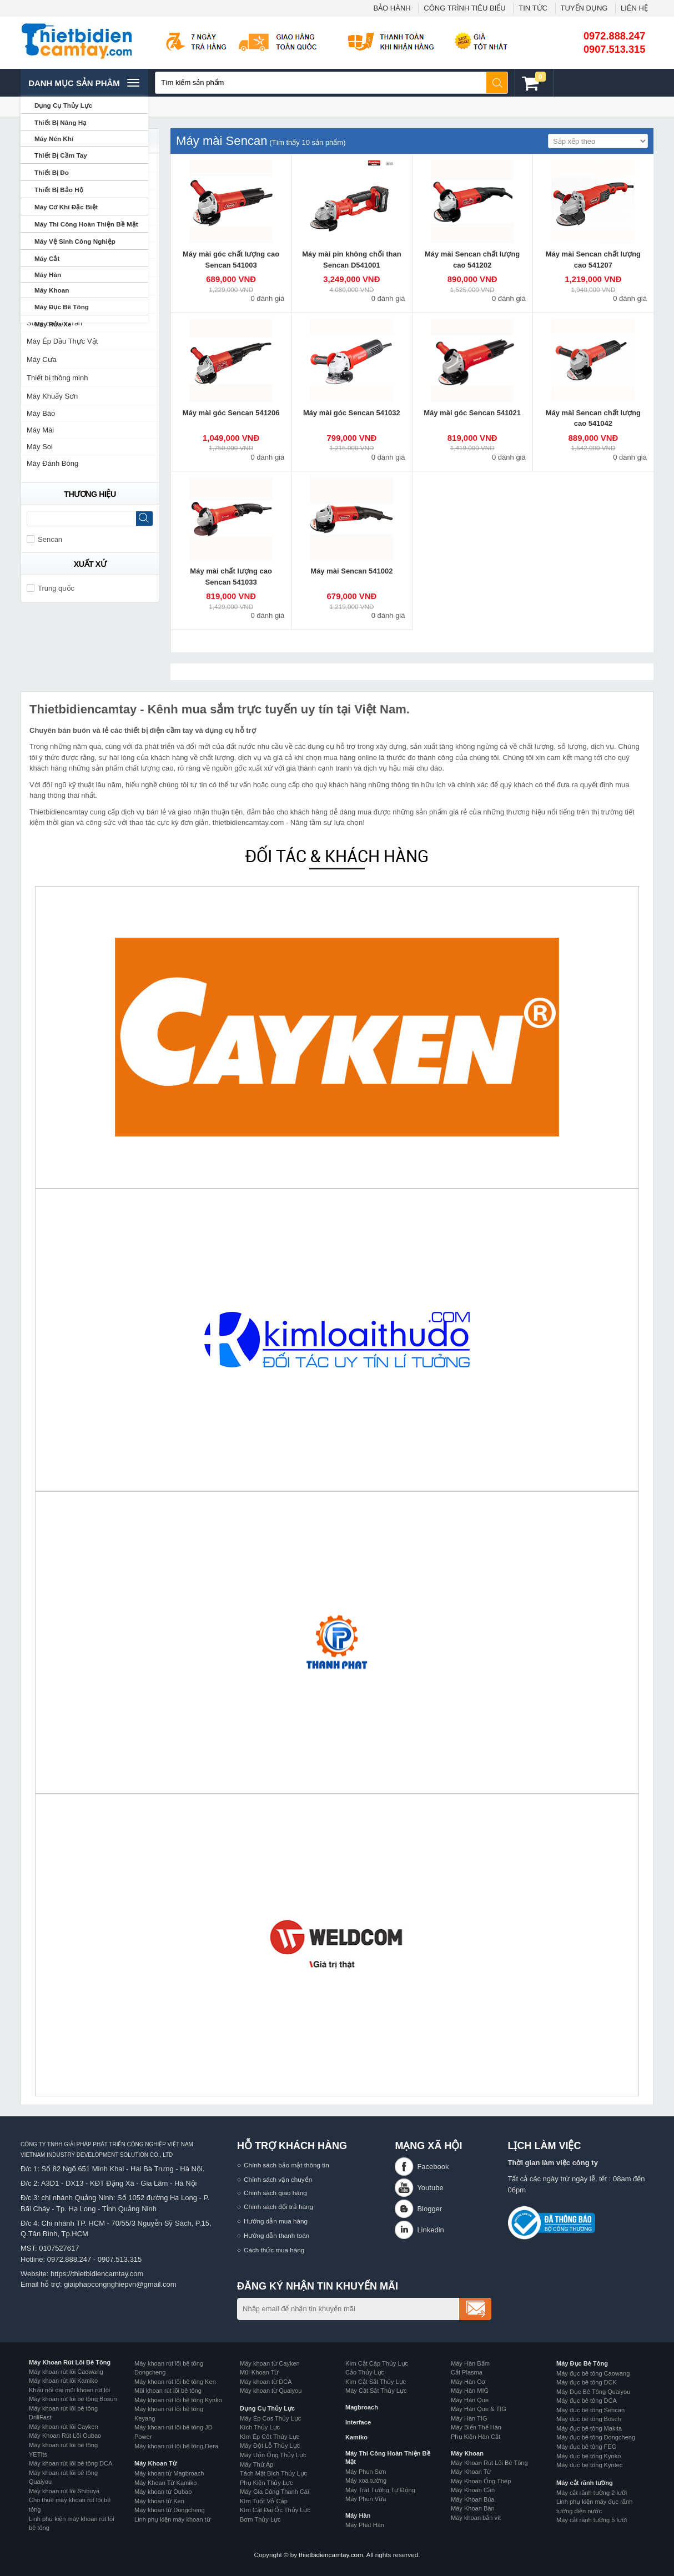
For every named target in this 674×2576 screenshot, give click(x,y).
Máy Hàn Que (470, 2400)
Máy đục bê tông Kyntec (589, 2465)
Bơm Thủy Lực (260, 2519)
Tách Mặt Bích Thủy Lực (273, 2473)
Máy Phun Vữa (365, 2499)
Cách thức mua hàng (274, 2249)
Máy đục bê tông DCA (586, 2400)
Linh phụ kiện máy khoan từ (172, 2519)
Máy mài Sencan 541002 (351, 571)
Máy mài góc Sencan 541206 (231, 413)
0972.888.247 (614, 36)
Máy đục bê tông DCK (586, 2382)
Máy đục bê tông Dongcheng (595, 2437)
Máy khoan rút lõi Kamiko (63, 2380)
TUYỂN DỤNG (584, 8)
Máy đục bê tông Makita (589, 2428)
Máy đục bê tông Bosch (588, 2419)
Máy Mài (40, 430)
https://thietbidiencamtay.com (97, 2274)
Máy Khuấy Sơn (52, 396)
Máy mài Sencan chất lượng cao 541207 (593, 259)
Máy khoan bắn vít (476, 2517)
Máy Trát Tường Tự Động (380, 2490)
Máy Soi (40, 446)
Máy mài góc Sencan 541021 (472, 413)
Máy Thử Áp (256, 2464)
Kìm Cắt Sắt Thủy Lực (375, 2381)
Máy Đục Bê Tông (582, 2363)
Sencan (44, 539)
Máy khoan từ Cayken (270, 2363)
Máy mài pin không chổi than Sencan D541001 (351, 259)
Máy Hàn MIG (470, 2390)
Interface (358, 2422)
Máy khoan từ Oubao (163, 2491)
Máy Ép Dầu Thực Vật (62, 341)
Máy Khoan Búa (473, 2499)
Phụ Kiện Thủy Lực (266, 2482)
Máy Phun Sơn (365, 2471)
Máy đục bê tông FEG (586, 2446)
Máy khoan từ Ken (159, 2501)
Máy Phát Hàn (364, 2525)
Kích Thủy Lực (260, 2427)
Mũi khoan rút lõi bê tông (168, 2390)
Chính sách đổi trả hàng (278, 2206)
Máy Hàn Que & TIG (478, 2409)
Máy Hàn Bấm (470, 2363)
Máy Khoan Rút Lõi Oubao (65, 2435)
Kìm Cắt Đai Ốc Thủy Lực (275, 2510)
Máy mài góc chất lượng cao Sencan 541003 (231, 259)
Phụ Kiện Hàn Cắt (475, 2436)
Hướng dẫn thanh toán (276, 2235)
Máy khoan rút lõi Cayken (63, 2426)
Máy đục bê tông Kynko (588, 2456)
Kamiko (356, 2437)
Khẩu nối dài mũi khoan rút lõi (69, 2390)
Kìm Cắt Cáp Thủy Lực (376, 2363)
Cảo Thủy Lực (364, 2372)
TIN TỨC (533, 8)
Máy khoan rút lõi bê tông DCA (70, 2463)
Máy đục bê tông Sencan (590, 2410)
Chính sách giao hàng (275, 2192)
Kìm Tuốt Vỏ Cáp (264, 2501)
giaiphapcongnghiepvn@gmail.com (120, 2284)
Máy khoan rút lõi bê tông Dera (176, 2446)
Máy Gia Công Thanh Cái (274, 2491)
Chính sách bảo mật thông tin (286, 2165)
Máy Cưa (42, 359)
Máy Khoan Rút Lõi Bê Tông (69, 2362)
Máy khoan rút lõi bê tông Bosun (73, 2399)
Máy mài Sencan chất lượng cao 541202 (472, 259)
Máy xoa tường (365, 2480)
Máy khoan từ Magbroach (169, 2473)
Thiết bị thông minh (57, 378)
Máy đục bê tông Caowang (593, 2373)
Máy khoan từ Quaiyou (270, 2390)
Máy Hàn (357, 2515)
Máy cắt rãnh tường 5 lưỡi (591, 2520)
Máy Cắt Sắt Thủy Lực (376, 2390)
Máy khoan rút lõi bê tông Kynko (178, 2400)
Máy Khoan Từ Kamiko (165, 2482)
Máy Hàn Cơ (468, 2381)
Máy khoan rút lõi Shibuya (64, 2491)
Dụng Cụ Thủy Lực (267, 2408)
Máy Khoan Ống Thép (481, 2481)
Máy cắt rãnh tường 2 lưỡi (591, 2492)
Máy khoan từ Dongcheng (169, 2510)
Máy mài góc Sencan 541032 (351, 413)
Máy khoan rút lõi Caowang (66, 2371)
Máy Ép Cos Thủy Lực (270, 2418)
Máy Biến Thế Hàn (476, 2427)
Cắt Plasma (466, 2372)
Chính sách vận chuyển (278, 2179)
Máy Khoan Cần (473, 2490)
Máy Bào (41, 413)
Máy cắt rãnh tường (584, 2482)
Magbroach (361, 2407)
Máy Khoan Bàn (473, 2508)
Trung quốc (50, 588)
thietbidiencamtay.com (331, 2554)
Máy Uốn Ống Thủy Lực (273, 2455)
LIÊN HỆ (634, 8)
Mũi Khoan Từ (259, 2372)
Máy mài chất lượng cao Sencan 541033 (231, 576)
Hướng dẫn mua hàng (276, 2221)
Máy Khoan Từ (155, 2463)
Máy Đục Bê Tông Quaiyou (593, 2391)
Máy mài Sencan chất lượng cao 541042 (593, 418)
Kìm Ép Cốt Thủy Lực (269, 2436)
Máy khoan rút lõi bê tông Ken (175, 2381)
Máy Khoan (467, 2453)
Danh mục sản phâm (83, 83)
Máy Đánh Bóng (52, 463)
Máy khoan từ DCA (266, 2381)
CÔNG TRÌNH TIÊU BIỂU (464, 8)
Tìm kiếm (497, 82)
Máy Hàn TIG (469, 2418)
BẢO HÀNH (391, 8)
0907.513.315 (614, 49)
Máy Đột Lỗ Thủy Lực (270, 2445)
